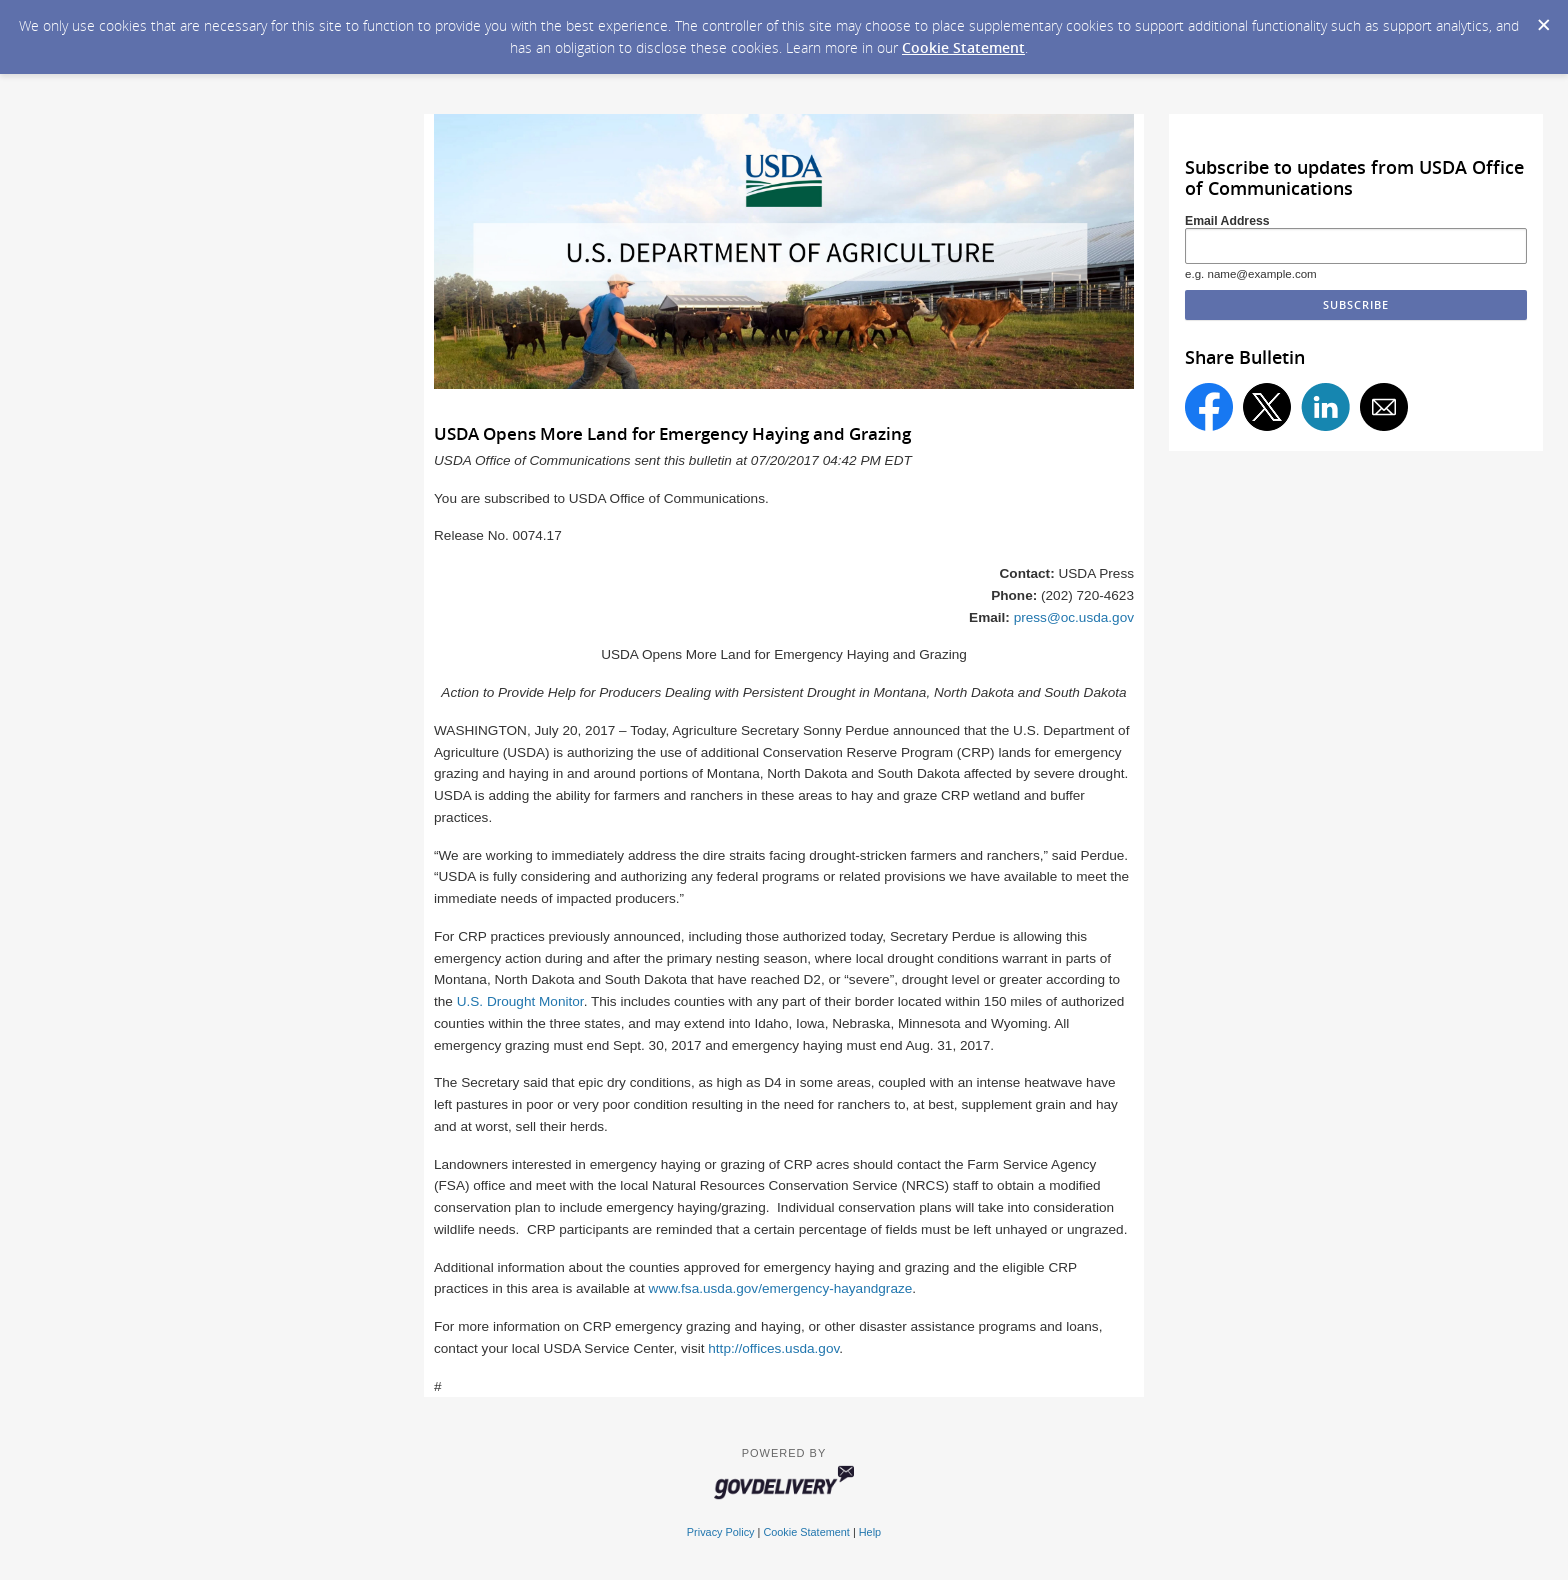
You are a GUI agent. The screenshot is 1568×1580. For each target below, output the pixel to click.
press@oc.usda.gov (1074, 617)
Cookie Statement (963, 47)
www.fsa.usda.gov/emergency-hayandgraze (781, 1288)
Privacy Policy (721, 1532)
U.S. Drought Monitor (520, 1001)
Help (870, 1532)
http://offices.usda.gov (773, 1348)
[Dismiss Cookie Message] (1543, 19)
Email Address (1227, 221)
